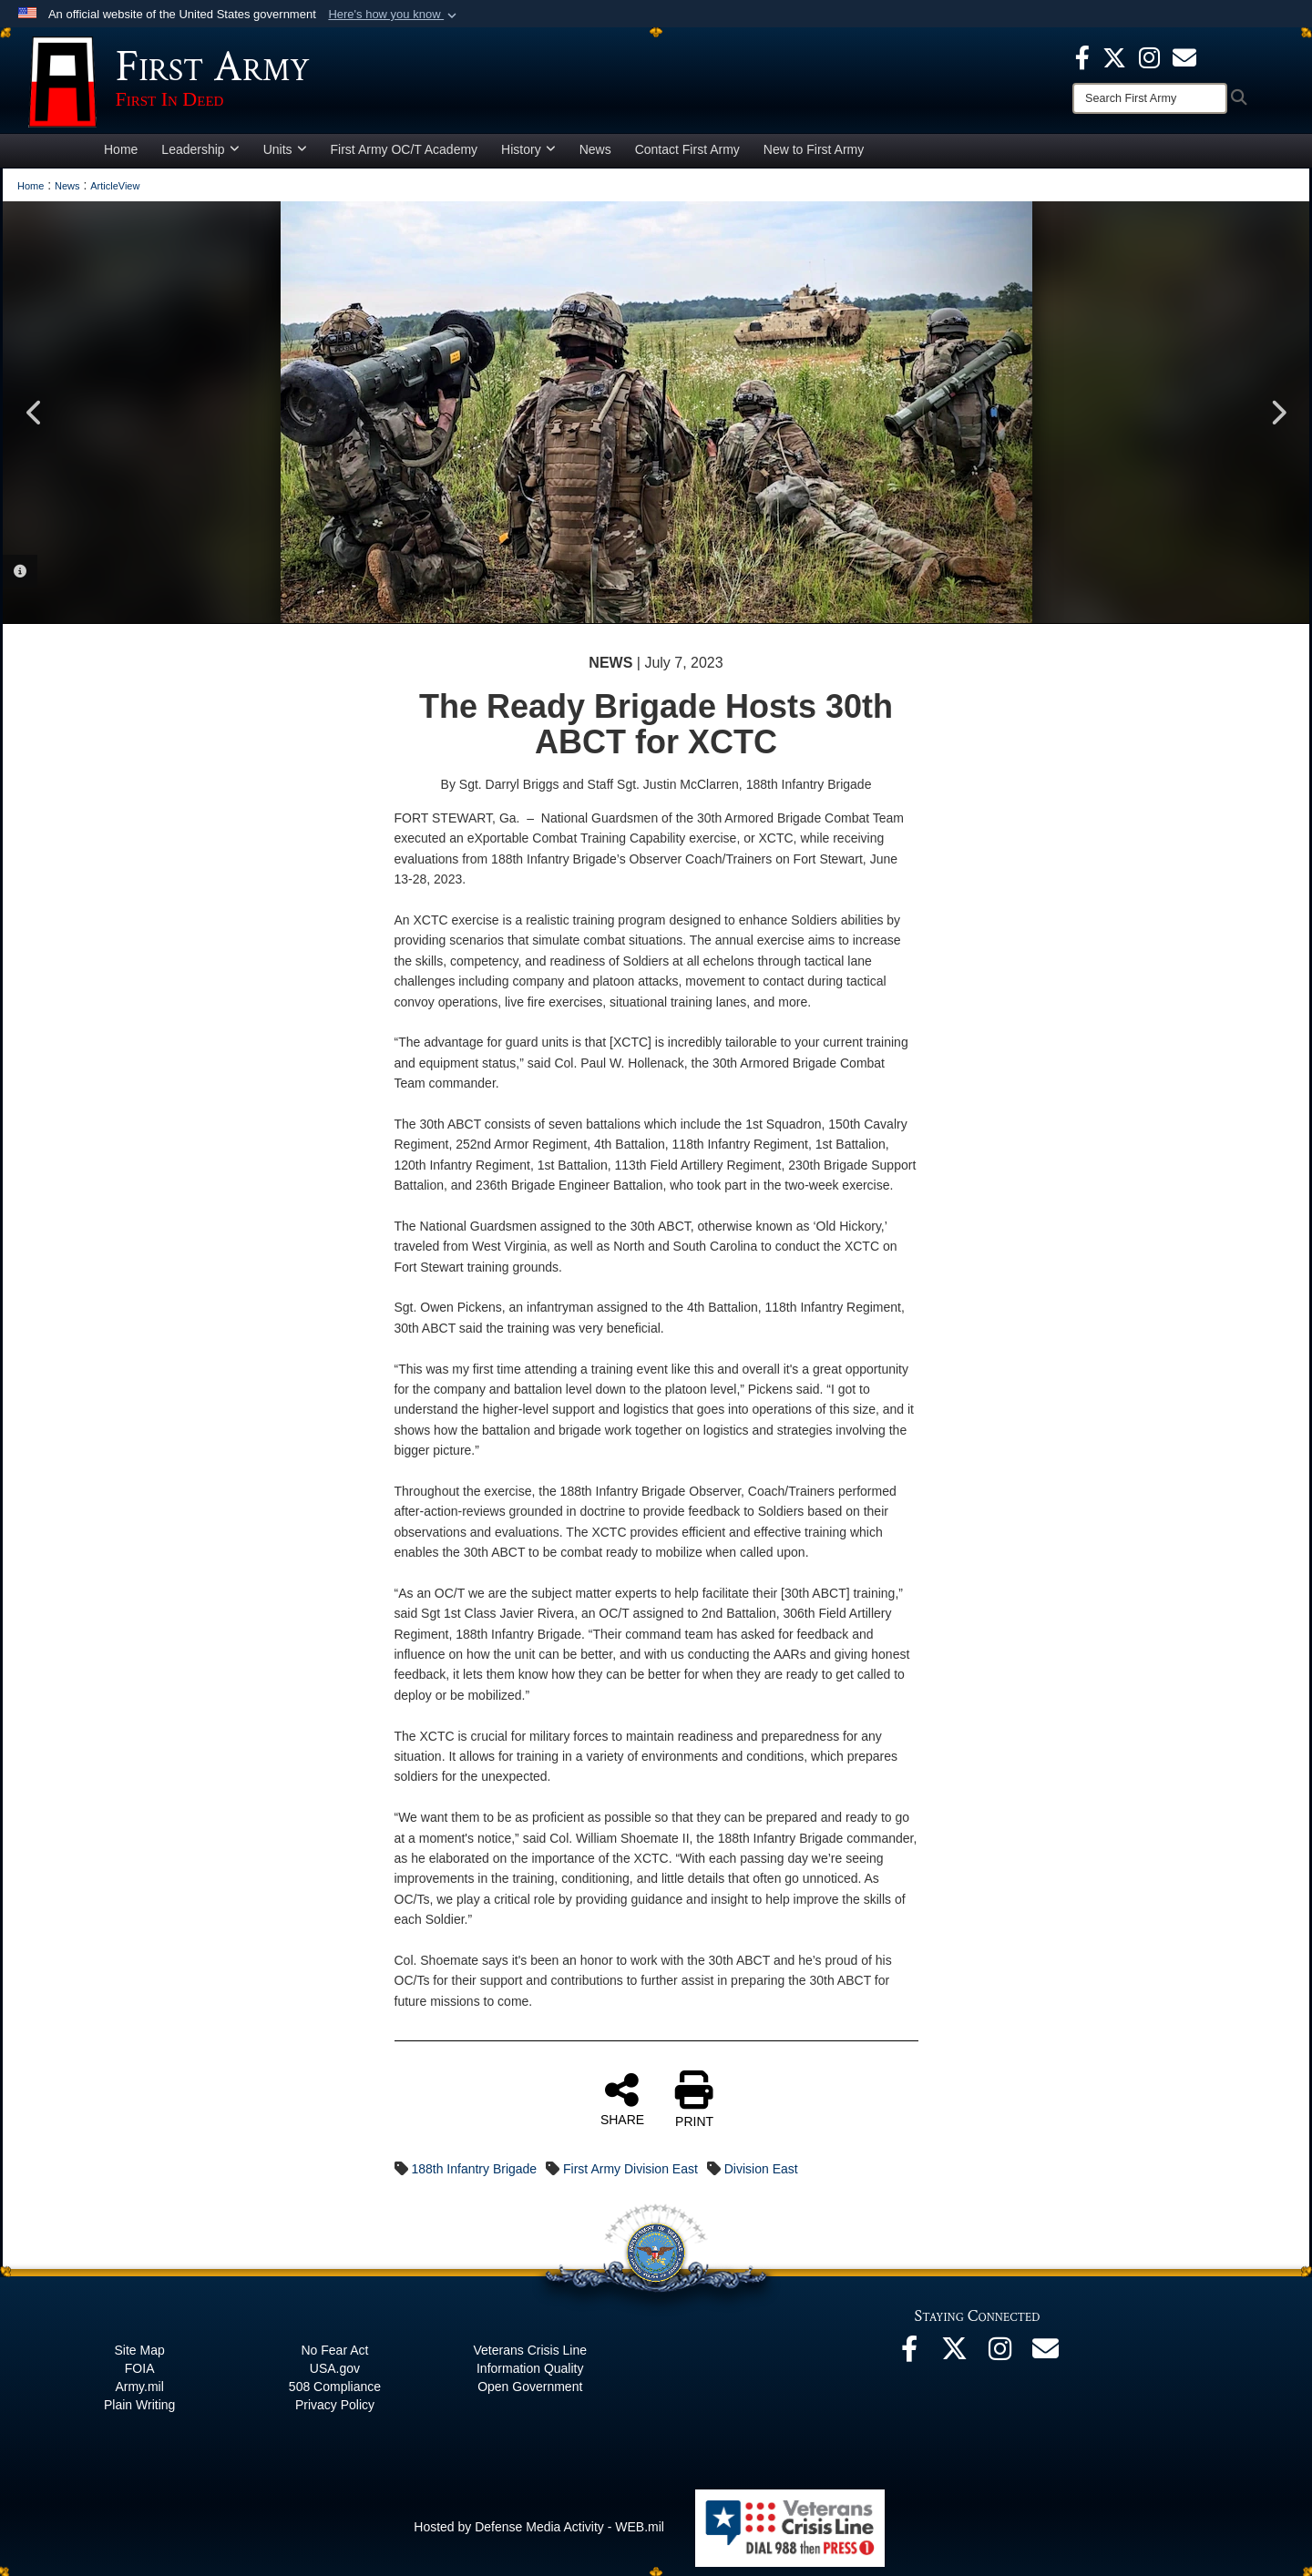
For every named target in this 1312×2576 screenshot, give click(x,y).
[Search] (1149, 98)
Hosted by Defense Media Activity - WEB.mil (539, 2527)
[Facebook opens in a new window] (1082, 56)
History (528, 149)
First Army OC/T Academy (404, 149)
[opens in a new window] (1184, 56)
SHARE (622, 2098)
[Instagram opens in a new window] (1149, 56)
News (595, 149)
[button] (394, 14)
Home (121, 149)
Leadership (200, 149)
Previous (34, 412)
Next (1277, 412)
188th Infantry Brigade (474, 2169)
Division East (761, 2169)
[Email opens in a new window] (1046, 2353)
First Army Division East (630, 2169)
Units (285, 149)
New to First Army (814, 149)
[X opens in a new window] (1114, 56)
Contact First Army (687, 149)
